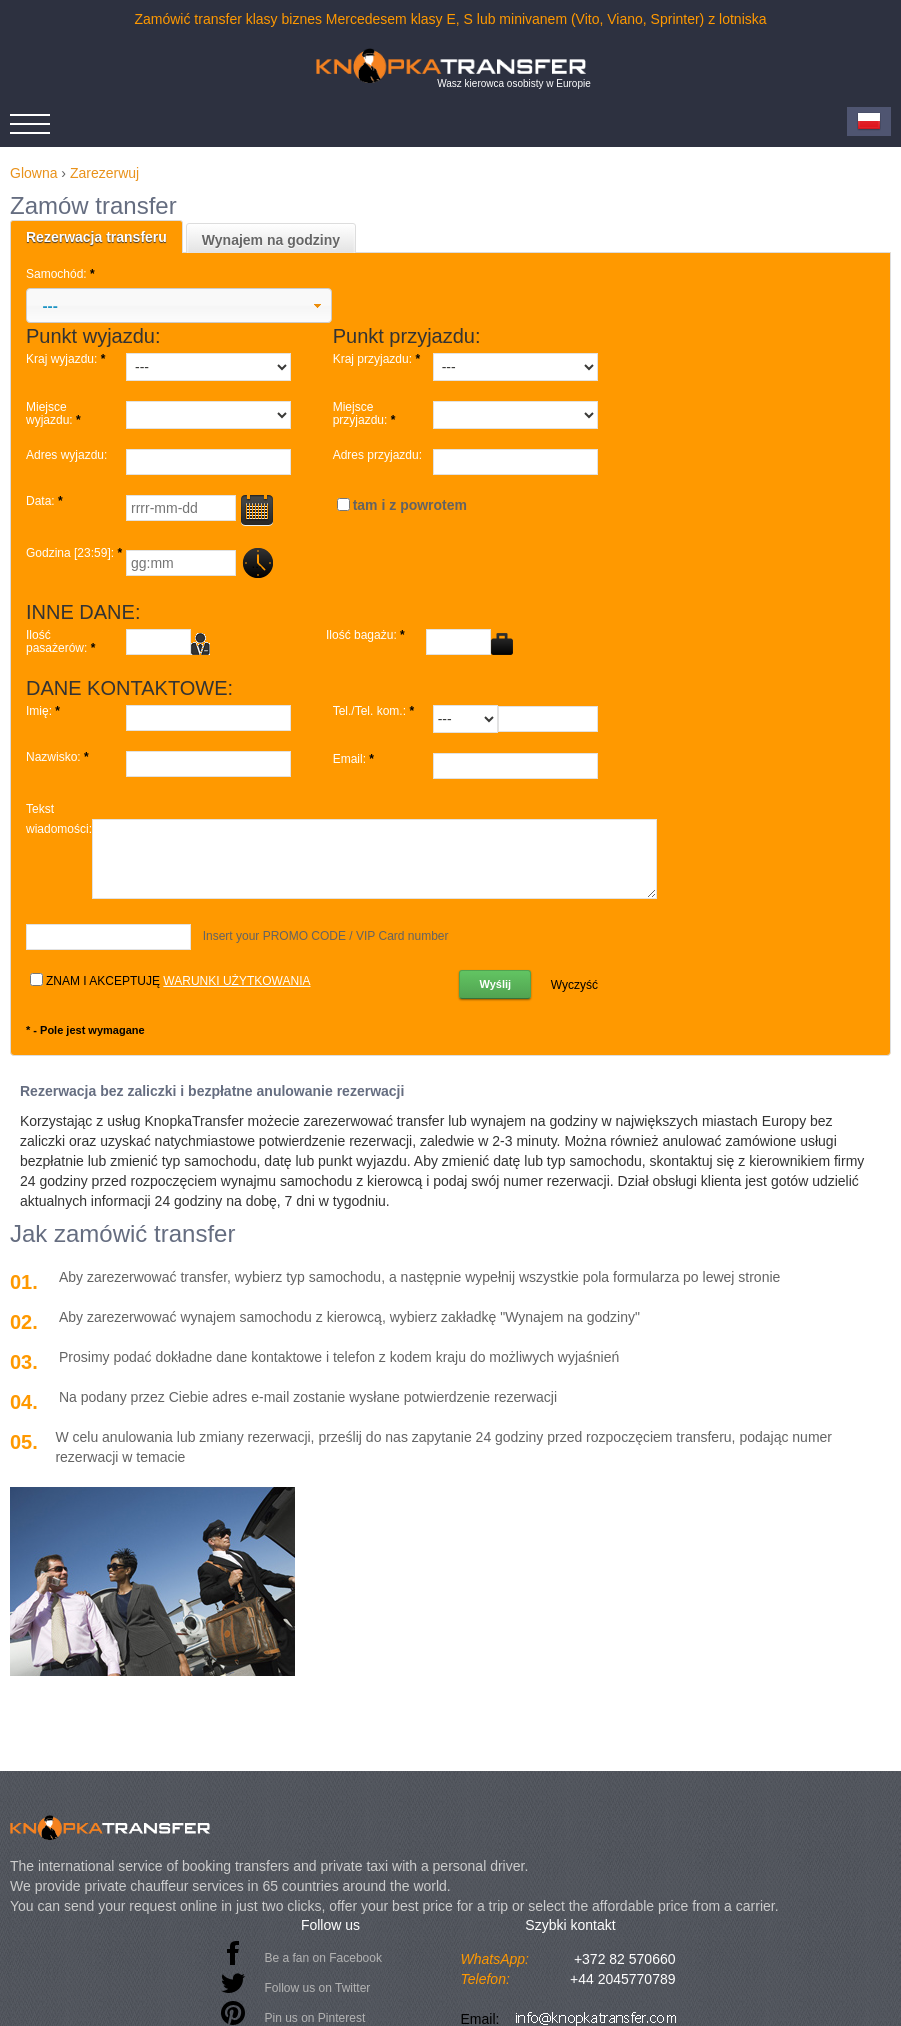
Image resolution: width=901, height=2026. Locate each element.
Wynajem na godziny (271, 240)
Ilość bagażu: (367, 635)
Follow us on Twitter (318, 1988)
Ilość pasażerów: (62, 642)
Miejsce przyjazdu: (366, 414)
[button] (179, 306)
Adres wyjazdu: (66, 455)
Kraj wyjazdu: (67, 359)
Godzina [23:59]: (75, 553)
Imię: (44, 711)
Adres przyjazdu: (377, 455)
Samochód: (62, 274)
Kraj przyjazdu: (378, 359)
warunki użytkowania (236, 981)
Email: (355, 759)
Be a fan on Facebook (323, 1958)
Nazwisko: (59, 757)
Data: (46, 501)
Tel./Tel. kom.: (375, 711)
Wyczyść (574, 985)
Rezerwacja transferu (96, 237)
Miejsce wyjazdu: (55, 414)
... (256, 563)
